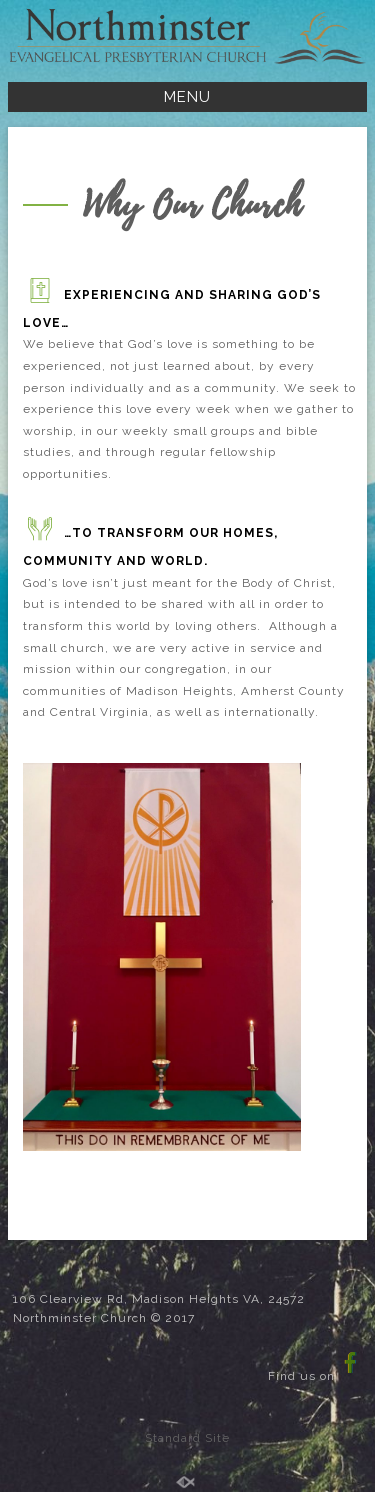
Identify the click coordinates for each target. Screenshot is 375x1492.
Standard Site (187, 1438)
